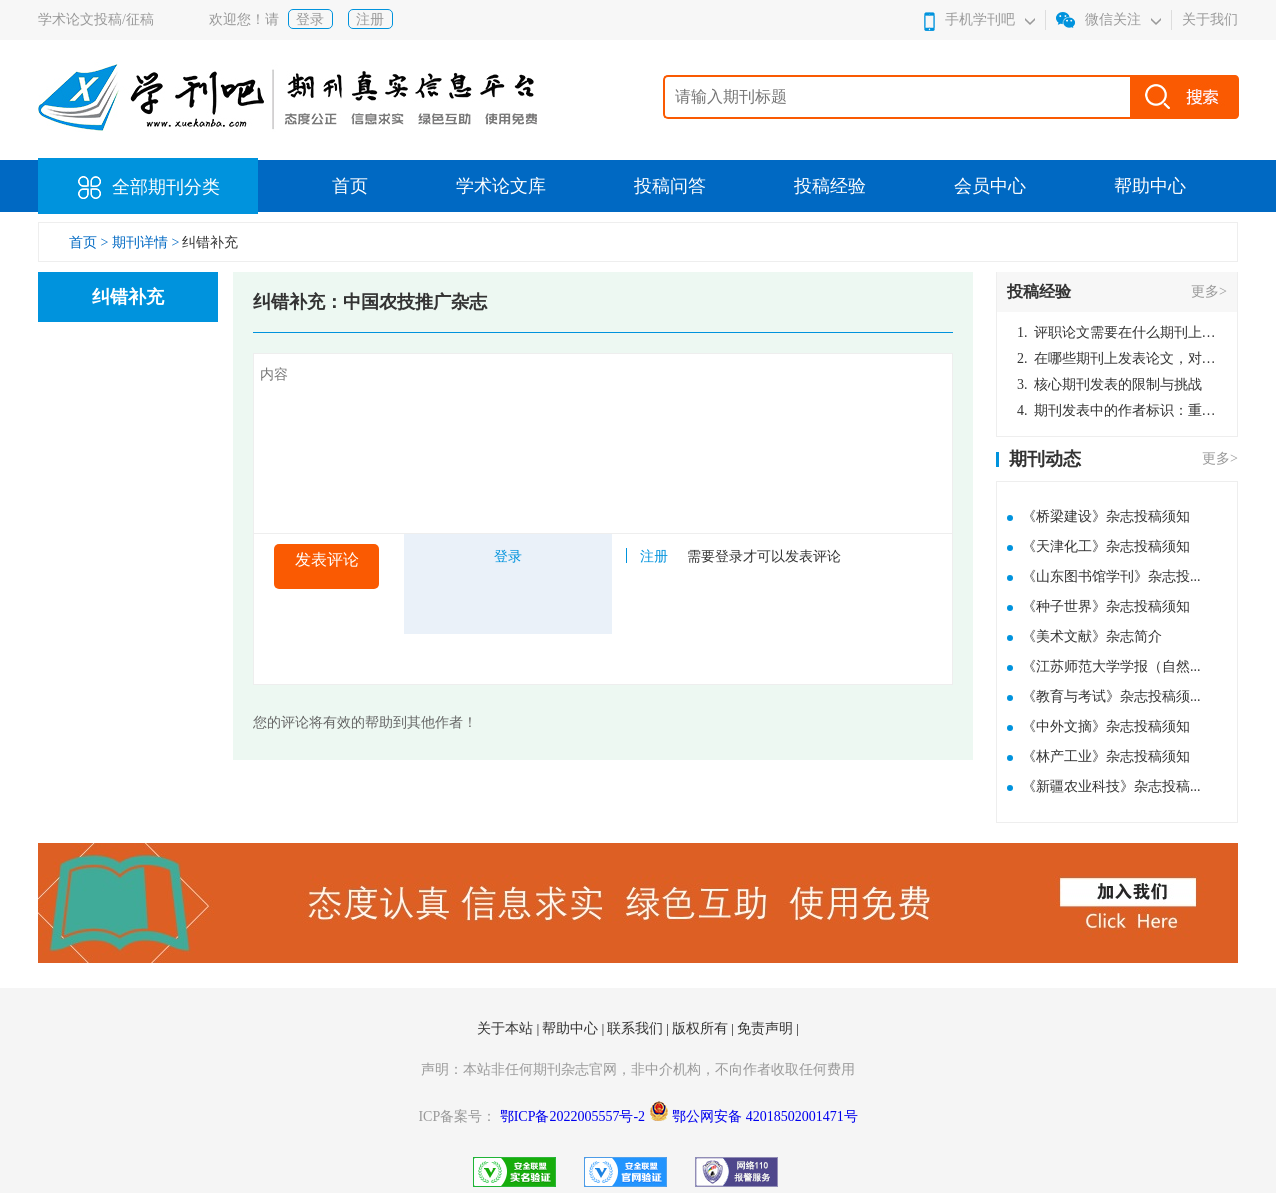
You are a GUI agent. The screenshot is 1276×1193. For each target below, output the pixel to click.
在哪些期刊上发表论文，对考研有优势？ (1117, 358)
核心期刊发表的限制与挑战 (1109, 384)
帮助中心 (1150, 186)
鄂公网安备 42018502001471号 (765, 1116)
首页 (350, 186)
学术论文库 (501, 186)
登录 (310, 19)
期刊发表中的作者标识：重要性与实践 (1117, 410)
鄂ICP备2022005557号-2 (574, 1116)
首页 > (90, 242)
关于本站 (507, 1028)
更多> (1209, 291)
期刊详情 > (145, 242)
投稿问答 (670, 186)
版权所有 (702, 1028)
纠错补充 (210, 242)
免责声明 (767, 1028)
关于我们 (1210, 19)
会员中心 (990, 186)
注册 (370, 19)
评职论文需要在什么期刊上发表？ (1117, 332)
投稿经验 (830, 186)
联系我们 (637, 1028)
